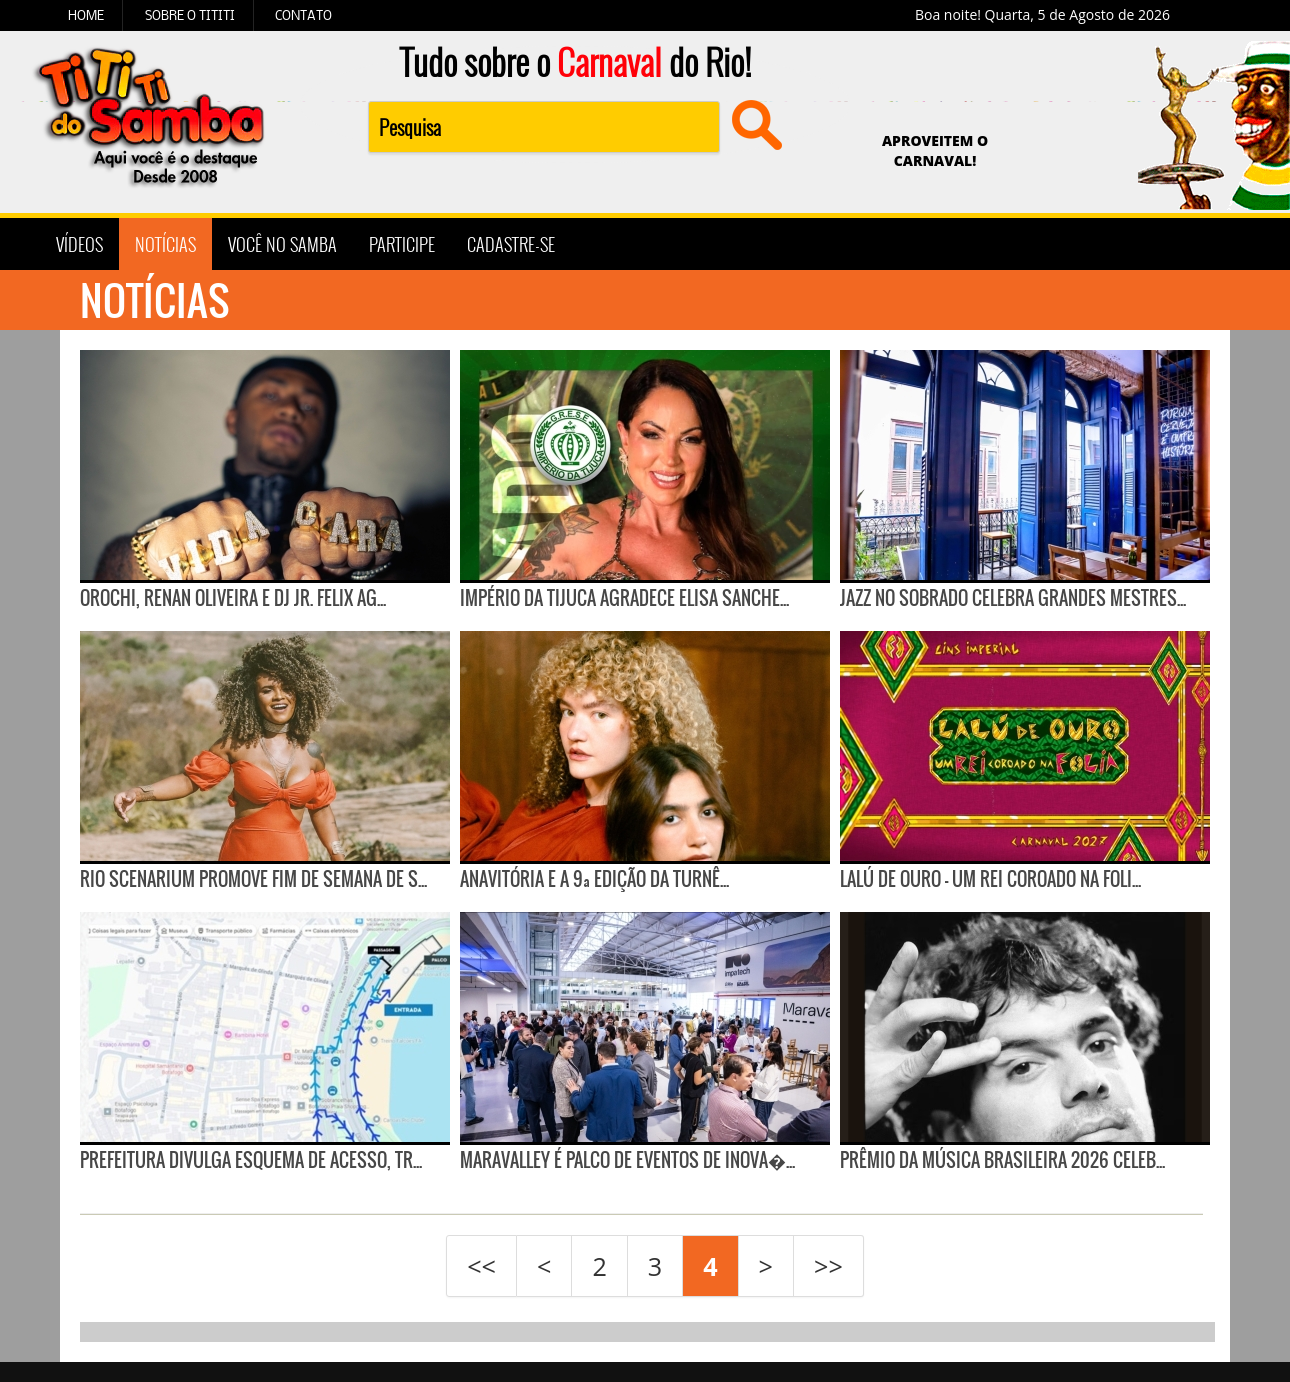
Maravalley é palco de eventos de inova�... (627, 1160)
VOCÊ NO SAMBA (282, 244)
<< (481, 1266)
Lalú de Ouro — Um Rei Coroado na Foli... (990, 879)
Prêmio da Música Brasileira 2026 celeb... (1002, 1160)
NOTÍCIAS (165, 244)
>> (828, 1266)
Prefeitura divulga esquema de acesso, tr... (251, 1160)
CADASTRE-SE (511, 244)
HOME (86, 15)
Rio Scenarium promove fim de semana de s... (253, 879)
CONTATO (303, 15)
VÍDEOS (79, 244)
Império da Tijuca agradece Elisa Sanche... (624, 598)
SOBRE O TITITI (190, 15)
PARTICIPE (402, 244)
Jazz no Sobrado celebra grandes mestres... (1013, 598)
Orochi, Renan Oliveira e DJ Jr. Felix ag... (233, 598)
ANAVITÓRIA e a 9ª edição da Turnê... (594, 879)
